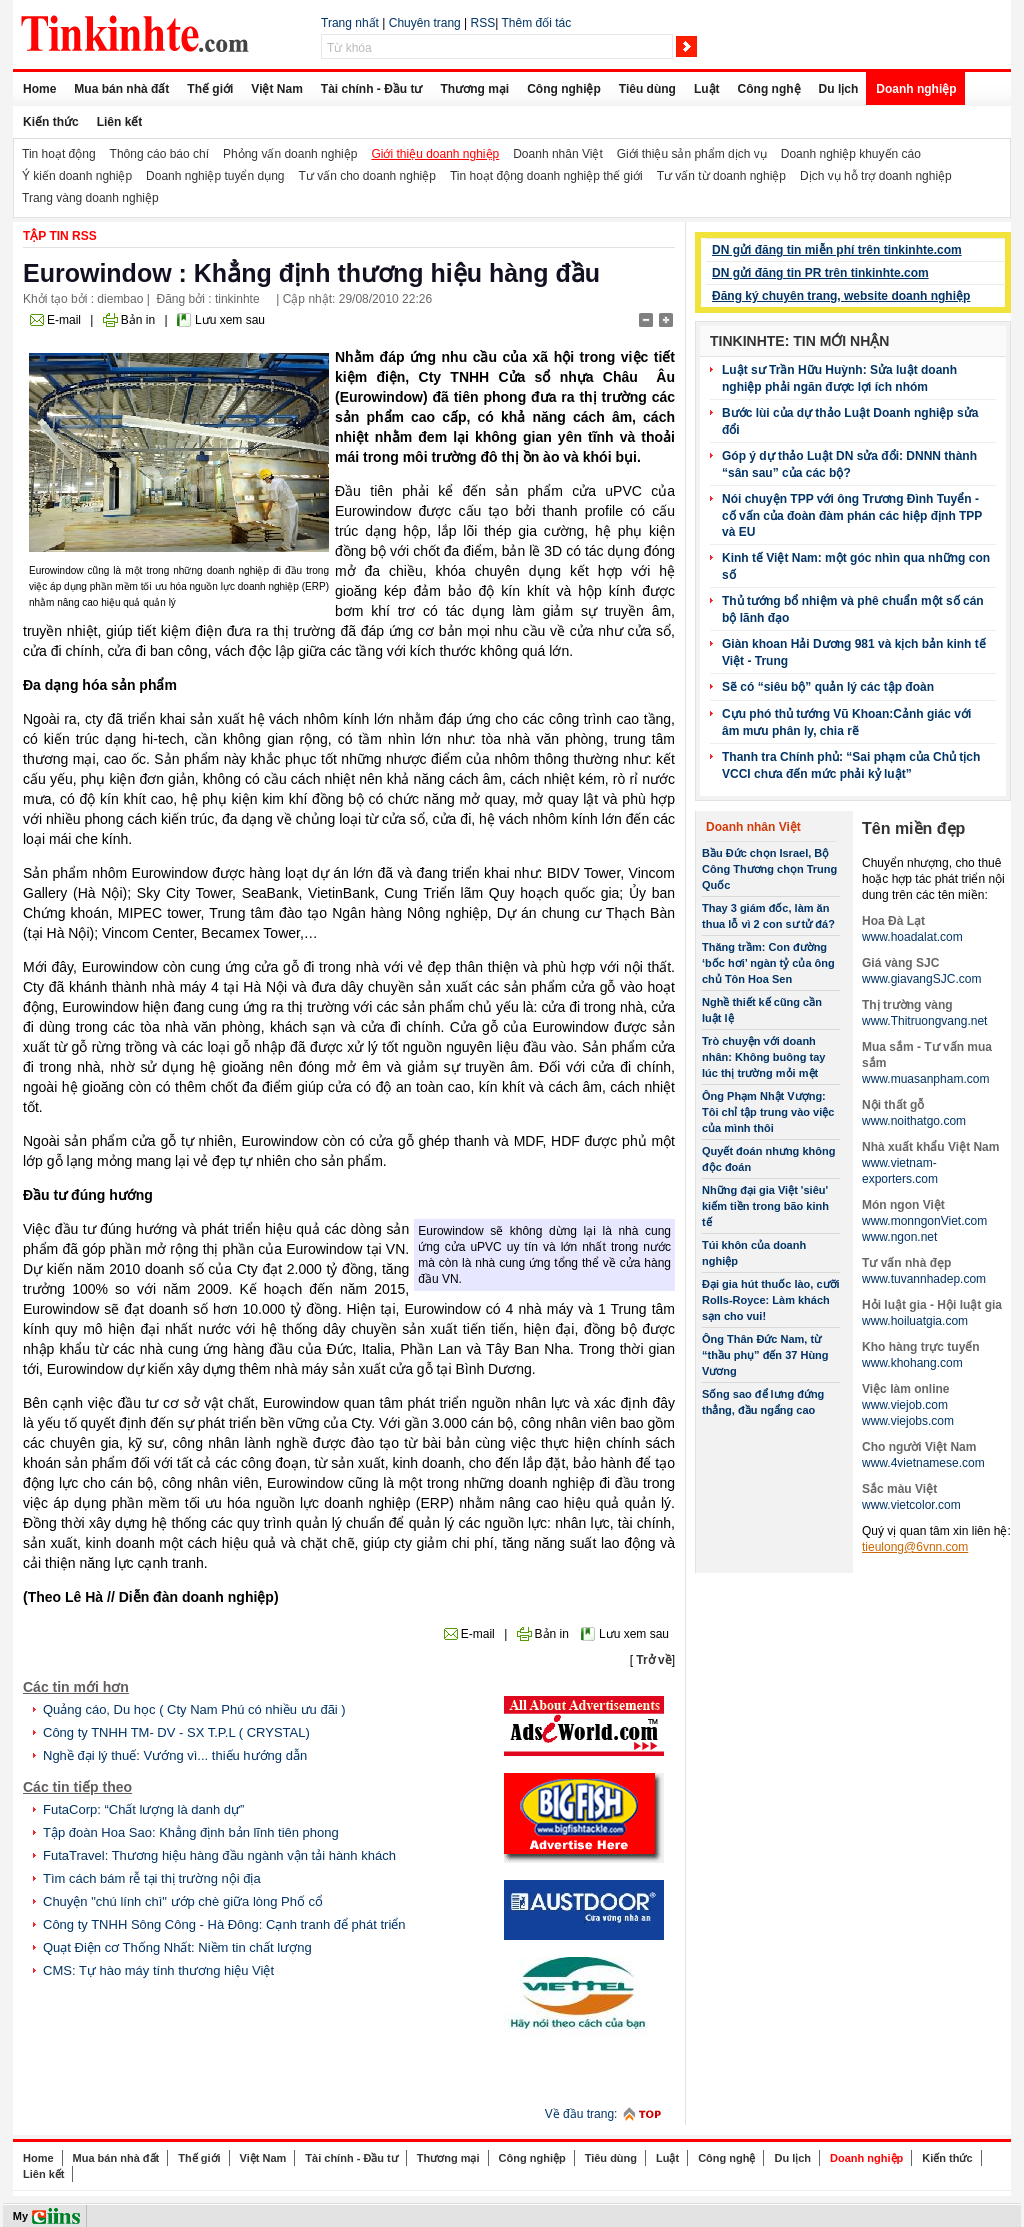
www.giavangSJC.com (921, 979)
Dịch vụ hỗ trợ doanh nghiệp (876, 176)
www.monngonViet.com (924, 1221)
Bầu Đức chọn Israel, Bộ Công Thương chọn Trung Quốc (769, 869)
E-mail (64, 320)
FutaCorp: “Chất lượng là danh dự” (143, 1809)
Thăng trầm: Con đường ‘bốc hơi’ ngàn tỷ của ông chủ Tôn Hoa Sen (768, 963)
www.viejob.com (905, 1405)
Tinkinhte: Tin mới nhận (799, 341)
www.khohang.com (912, 1363)
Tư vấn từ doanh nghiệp (721, 176)
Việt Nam (276, 89)
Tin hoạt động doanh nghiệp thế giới (546, 176)
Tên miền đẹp (913, 828)
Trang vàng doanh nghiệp (90, 198)
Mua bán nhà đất (121, 89)
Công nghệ (769, 89)
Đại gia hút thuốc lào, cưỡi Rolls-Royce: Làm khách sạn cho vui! (771, 1300)
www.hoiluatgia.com (915, 1321)
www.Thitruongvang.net (924, 1021)
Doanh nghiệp (916, 89)
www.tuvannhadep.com (924, 1279)
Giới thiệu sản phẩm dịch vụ (692, 154)
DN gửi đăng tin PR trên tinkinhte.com (820, 273)
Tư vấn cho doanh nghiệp (367, 176)
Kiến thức (51, 122)
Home (39, 89)
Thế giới (210, 89)
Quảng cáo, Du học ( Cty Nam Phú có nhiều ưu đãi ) (194, 1709)
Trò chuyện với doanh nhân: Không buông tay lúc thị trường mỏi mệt (763, 1057)
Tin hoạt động (59, 154)
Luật (707, 89)
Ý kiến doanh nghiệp (77, 176)
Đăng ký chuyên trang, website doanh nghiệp (841, 296)
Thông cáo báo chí (159, 154)
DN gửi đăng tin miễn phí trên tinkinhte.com (837, 250)
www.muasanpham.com (925, 1079)
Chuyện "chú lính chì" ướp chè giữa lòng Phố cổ (183, 1901)
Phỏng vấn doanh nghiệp (290, 154)
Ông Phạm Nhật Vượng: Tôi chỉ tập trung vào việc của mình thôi (768, 1112)
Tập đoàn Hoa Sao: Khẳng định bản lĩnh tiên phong (191, 1832)
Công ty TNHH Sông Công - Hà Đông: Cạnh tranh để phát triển (224, 1924)
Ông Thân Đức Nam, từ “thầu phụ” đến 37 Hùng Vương (765, 1355)
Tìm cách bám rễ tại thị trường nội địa (152, 1878)
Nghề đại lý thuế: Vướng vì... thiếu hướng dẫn (175, 1755)
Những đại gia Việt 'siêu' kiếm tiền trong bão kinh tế (765, 1206)
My (20, 2216)
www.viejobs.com (908, 1421)
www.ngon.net (899, 1237)
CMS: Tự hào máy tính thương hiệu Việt (158, 1970)
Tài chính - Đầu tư (372, 89)
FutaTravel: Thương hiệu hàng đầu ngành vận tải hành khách (219, 1855)
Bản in (138, 320)
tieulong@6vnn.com (915, 1547)
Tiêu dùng (647, 89)
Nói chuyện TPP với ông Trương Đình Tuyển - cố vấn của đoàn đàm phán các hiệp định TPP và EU (852, 515)
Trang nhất (350, 23)
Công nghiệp (564, 89)
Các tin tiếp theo (77, 1787)
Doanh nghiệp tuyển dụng (215, 176)
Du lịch (839, 89)
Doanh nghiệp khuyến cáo (851, 154)
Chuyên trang (425, 23)
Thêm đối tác (536, 23)
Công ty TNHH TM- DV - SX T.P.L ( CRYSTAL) (176, 1732)
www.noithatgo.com (914, 1121)
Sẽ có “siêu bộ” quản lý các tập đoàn (828, 687)
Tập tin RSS (60, 236)
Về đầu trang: (581, 2114)
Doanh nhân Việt (558, 154)
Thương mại (474, 89)
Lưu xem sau (230, 320)
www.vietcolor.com (911, 1505)
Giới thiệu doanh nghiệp (435, 154)
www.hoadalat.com (912, 937)
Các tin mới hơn (76, 1687)
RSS (483, 23)
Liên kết (120, 122)
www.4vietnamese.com (923, 1463)
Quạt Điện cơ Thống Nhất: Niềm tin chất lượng (177, 1947)
